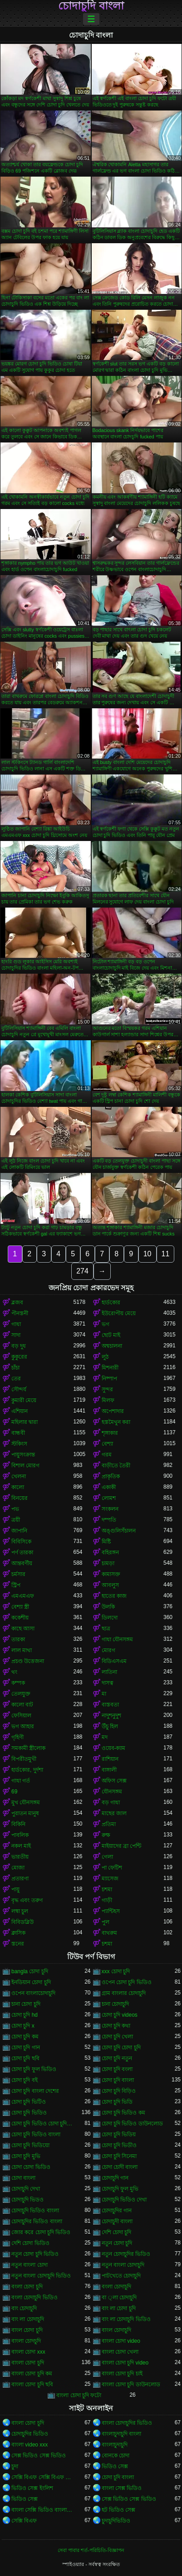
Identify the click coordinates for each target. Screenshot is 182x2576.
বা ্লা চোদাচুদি (119, 2297)
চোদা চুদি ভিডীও (119, 2145)
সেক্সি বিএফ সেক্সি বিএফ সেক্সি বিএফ (42, 2477)
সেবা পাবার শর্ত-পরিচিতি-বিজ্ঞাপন (91, 2550)
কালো (17, 1487)
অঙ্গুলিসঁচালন (119, 1531)
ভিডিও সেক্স (115, 2466)
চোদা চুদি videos (120, 2015)
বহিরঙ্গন (110, 1552)
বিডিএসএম (114, 1661)
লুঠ (105, 1357)
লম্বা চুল (19, 1911)
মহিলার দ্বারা (24, 1422)
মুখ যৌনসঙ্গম (25, 1802)
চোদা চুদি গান (25, 2047)
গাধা (16, 1324)
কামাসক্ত (111, 1574)
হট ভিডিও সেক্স (119, 2510)
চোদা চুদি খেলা (117, 2036)
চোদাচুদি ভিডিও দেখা (124, 2199)
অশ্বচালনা (112, 1346)
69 (14, 1791)
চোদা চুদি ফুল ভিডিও (33, 2069)
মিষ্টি (106, 1541)
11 (166, 1254)
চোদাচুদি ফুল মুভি (120, 2189)
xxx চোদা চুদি (116, 1971)
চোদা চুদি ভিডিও (29, 2113)
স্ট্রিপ (15, 1585)
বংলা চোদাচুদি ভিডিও (34, 2297)
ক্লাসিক (18, 1933)
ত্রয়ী (15, 1520)
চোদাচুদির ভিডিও (29, 2434)
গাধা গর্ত (20, 1781)
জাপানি (19, 1531)
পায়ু (15, 1889)
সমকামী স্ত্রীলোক (28, 1748)
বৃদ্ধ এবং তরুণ (27, 1900)
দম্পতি (109, 1520)
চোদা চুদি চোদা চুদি (121, 2047)
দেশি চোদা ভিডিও (30, 2243)
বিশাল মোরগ (25, 1465)
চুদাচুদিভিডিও (116, 2521)
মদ (105, 1737)
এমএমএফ (22, 1596)
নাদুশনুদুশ (111, 1715)
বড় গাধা (111, 1802)
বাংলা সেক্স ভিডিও (122, 2488)
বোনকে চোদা (115, 2455)
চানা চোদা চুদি (25, 2004)
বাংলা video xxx (29, 2444)
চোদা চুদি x (22, 2026)
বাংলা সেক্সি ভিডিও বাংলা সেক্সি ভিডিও (42, 2510)
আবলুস (110, 1585)
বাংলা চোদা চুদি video (125, 2363)
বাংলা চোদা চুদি (27, 2363)
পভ (15, 1509)
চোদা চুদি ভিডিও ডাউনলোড (132, 2123)
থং (14, 1672)
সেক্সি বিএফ (24, 2521)
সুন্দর (107, 1389)
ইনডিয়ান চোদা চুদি (31, 1982)
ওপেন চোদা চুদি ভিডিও (127, 1982)
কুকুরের (19, 1357)
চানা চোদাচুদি (115, 2004)
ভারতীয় (20, 1857)
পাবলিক (20, 1835)
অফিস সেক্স (114, 1781)
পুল (105, 1922)
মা (104, 1694)
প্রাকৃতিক (111, 1476)
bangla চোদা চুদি (29, 1971)
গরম (107, 1454)
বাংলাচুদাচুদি (115, 2444)
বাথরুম (109, 1933)
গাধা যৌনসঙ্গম (117, 1639)
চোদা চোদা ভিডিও (30, 2167)
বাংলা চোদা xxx (28, 2352)
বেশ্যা (107, 1444)
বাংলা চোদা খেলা (120, 2352)
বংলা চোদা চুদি (27, 2286)
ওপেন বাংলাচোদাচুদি (33, 1993)
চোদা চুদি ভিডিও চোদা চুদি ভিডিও (42, 2123)
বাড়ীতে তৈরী (116, 1465)
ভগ (105, 1324)
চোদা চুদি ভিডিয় (119, 2134)
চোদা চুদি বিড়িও (119, 2091)
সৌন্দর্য (18, 1389)
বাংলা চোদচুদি (26, 2341)
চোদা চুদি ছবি (25, 2058)
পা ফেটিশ (112, 1868)
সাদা (15, 1335)
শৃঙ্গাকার (110, 1433)
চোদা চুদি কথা (116, 2026)
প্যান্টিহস (111, 1911)
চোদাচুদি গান (115, 2178)
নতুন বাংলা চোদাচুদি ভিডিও (41, 2276)
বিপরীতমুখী (23, 1759)
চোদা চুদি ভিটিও (28, 2102)
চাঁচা (15, 1368)
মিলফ (108, 1400)
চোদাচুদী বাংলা (117, 2221)
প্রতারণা (20, 1878)
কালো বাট (22, 1704)
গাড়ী (107, 1900)
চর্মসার (18, 1574)
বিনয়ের (19, 1498)
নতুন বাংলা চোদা (29, 2265)
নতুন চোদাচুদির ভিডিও (126, 2254)
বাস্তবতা (110, 1704)
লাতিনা (109, 1672)
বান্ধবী (18, 1433)
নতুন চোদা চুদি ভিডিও (35, 2254)
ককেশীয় (20, 1618)
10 (147, 1254)
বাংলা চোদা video (121, 2341)
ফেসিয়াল (21, 1715)
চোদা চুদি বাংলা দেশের (35, 2091)
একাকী (109, 1487)
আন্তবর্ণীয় (21, 1563)
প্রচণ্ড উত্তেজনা (27, 1661)
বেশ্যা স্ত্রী (20, 1607)
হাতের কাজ (114, 1596)
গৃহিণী (17, 1737)
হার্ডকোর (111, 1302)
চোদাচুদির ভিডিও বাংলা (36, 2221)
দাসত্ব (107, 1683)
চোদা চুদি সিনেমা (119, 2156)
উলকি (108, 1607)
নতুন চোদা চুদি (117, 2243)
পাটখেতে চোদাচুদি (121, 2276)
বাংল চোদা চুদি (27, 2330)
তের (16, 1378)
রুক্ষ (106, 1835)
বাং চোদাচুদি (24, 2308)
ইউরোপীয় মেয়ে (119, 1313)
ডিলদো (110, 1618)
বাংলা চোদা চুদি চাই (122, 2373)
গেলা (107, 1857)
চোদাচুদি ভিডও (27, 2199)
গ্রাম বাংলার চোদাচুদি (124, 1993)
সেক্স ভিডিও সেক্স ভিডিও (38, 2455)
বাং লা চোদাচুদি (27, 2319)
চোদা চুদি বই (24, 2080)
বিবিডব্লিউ (22, 1922)
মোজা (18, 1868)
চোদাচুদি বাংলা (91, 6)
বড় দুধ (18, 1346)
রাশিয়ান (110, 1759)
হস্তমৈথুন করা (116, 1422)
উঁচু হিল (110, 1726)
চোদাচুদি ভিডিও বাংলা (35, 2210)
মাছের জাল (114, 1813)
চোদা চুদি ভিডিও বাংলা (35, 2134)
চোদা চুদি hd (24, 2015)
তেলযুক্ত (20, 1694)
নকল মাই (21, 1846)
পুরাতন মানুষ (25, 1813)
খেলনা (18, 1476)
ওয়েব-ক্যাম (114, 1748)
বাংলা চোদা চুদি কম (31, 2373)
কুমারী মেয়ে (23, 1400)
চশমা (107, 1889)
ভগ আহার (22, 1726)
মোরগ (108, 1650)
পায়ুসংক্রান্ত (23, 1454)
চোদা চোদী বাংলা (120, 2167)
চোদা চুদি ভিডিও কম (123, 2113)
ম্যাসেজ (110, 1878)
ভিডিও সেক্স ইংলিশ (32, 2488)
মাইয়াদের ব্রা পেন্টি (122, 1846)
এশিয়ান (19, 1411)
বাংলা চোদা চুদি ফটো (78, 2395)
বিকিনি (18, 1824)
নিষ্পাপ (109, 1378)
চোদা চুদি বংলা (117, 2069)
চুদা (14, 2466)
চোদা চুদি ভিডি (117, 2102)
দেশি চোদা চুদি (117, 2232)
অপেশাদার (113, 1411)
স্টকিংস (19, 1444)
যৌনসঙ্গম (112, 1791)
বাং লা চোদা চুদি (119, 2308)
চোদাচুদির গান (117, 2210)
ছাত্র (106, 1628)
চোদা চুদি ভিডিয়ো (30, 2145)
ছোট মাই (111, 1335)
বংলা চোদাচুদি (116, 2286)
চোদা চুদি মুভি (25, 2156)
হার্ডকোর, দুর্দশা (27, 1770)
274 (82, 1271)
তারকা (18, 1639)
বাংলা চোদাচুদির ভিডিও (127, 2423)
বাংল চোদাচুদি (116, 2330)
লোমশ (109, 1498)
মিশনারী (110, 1368)
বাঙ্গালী (109, 1770)
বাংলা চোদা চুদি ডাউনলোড (131, 2384)
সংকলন (110, 1509)
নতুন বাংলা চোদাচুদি (123, 2265)
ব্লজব (17, 1302)
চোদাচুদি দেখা (25, 2189)
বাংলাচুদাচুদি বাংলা (121, 2434)
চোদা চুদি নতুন (117, 2058)
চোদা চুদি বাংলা (118, 2080)
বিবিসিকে (21, 1541)
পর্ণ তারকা (22, 1552)
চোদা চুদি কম (25, 2036)
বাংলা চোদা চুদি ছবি (32, 2384)
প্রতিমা (109, 1824)
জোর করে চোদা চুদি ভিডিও (40, 2232)
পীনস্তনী (19, 1313)
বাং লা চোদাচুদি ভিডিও (126, 2319)
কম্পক (18, 1683)
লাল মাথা (21, 1650)
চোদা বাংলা (23, 2178)
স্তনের (17, 1944)
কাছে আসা (22, 1628)
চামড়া (108, 1563)
